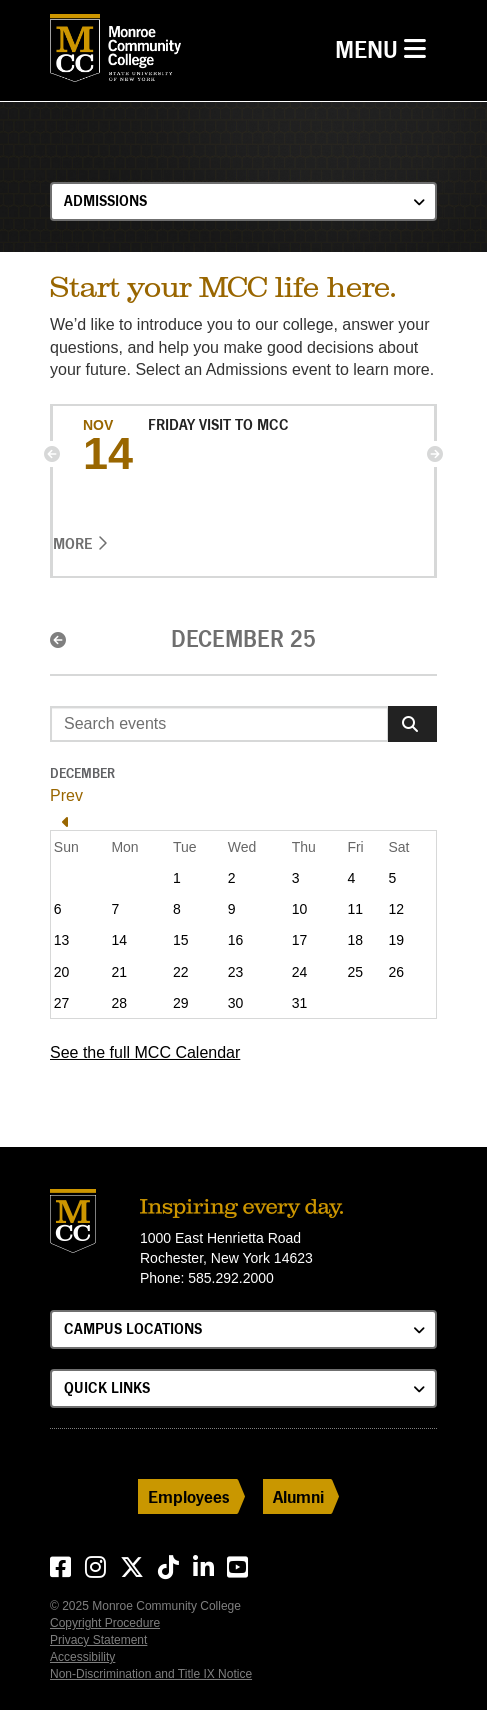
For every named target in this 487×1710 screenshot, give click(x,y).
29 (181, 1003)
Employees (189, 1496)
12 (396, 909)
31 (300, 1003)
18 (355, 940)
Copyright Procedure (105, 1623)
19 (396, 940)
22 (181, 972)
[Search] (412, 724)
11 (355, 909)
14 (119, 940)
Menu (385, 47)
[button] (52, 454)
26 (396, 972)
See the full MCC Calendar (145, 1052)
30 (236, 1003)
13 (62, 940)
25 (355, 972)
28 (119, 1003)
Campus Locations (133, 1328)
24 (300, 972)
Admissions (105, 200)
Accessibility (82, 1657)
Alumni (298, 1496)
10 (300, 909)
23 (236, 972)
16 (236, 940)
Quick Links (107, 1387)
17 (300, 940)
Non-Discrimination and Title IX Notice (151, 1674)
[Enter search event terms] (219, 724)
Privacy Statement (98, 1640)
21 (119, 972)
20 (62, 972)
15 (181, 940)
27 (62, 1003)
